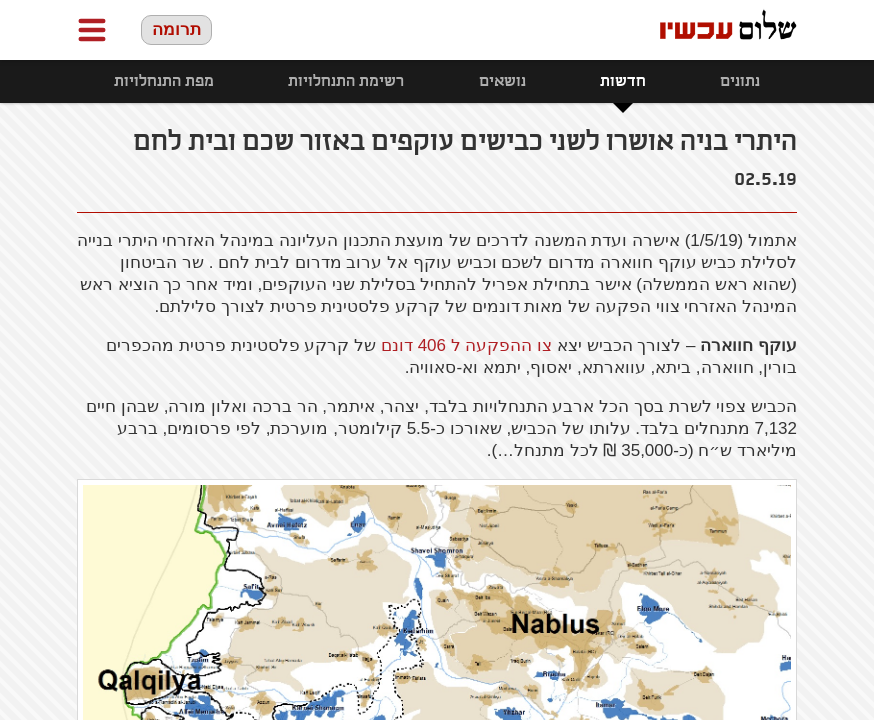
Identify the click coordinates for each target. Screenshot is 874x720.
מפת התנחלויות (164, 81)
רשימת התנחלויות (346, 81)
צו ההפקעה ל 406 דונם (466, 345)
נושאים (502, 81)
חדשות (623, 81)
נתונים (740, 81)
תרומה (176, 29)
